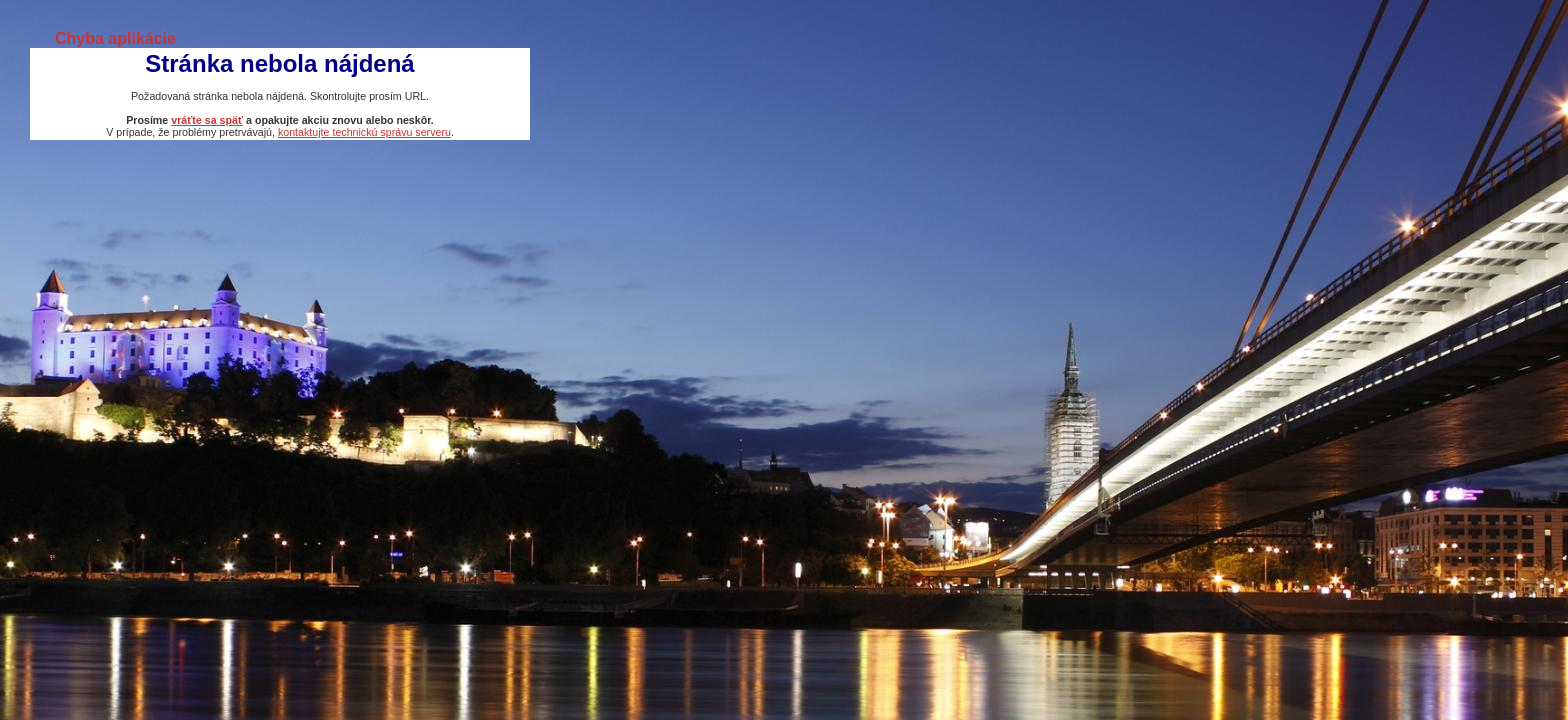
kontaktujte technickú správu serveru (364, 132)
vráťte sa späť (207, 120)
